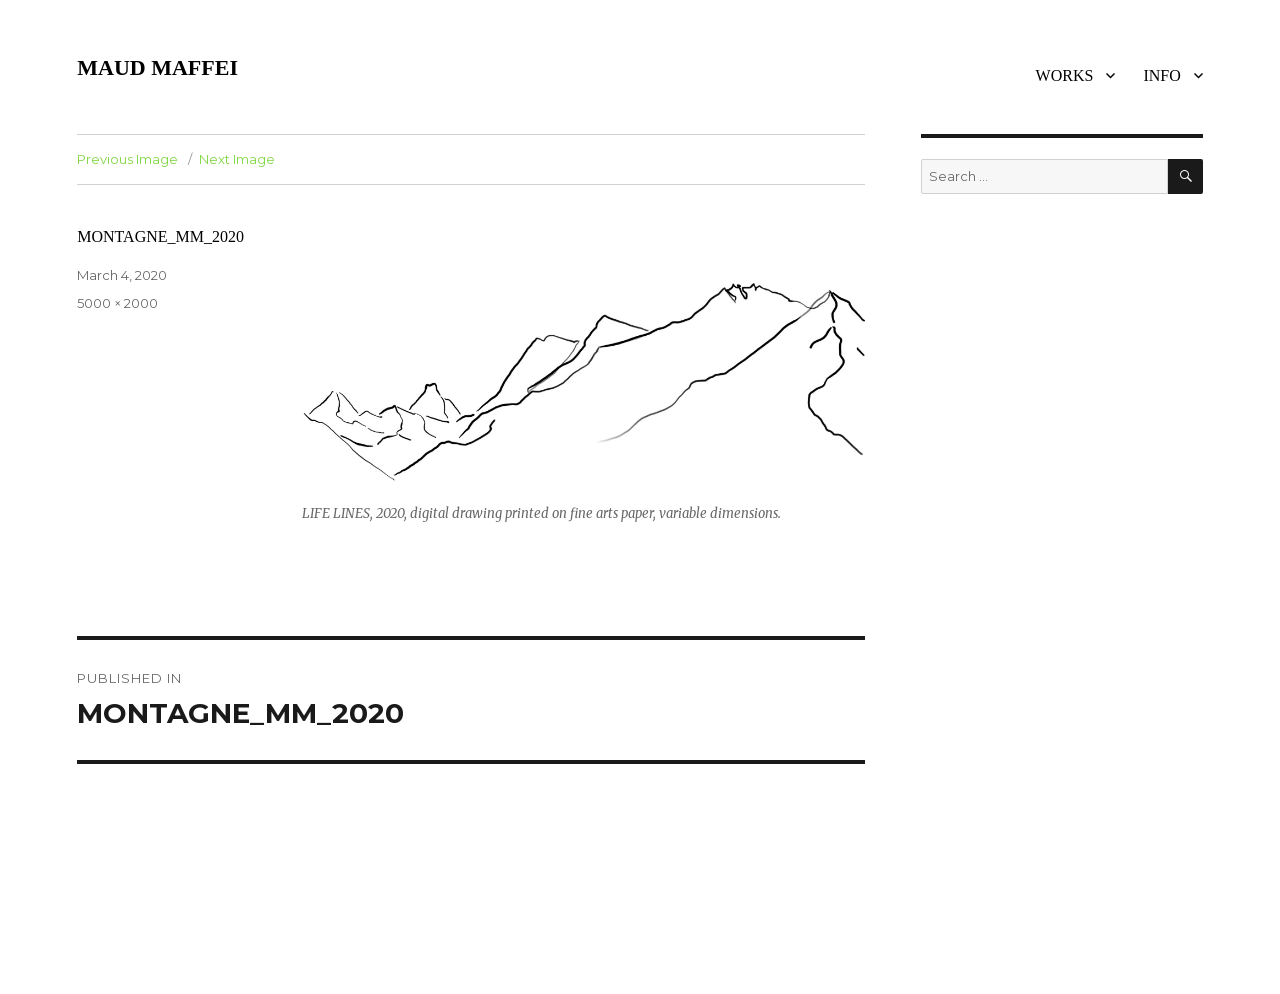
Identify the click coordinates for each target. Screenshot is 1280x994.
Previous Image (127, 159)
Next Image (237, 159)
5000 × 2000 (117, 303)
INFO (1161, 75)
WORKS (1065, 75)
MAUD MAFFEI (157, 67)
